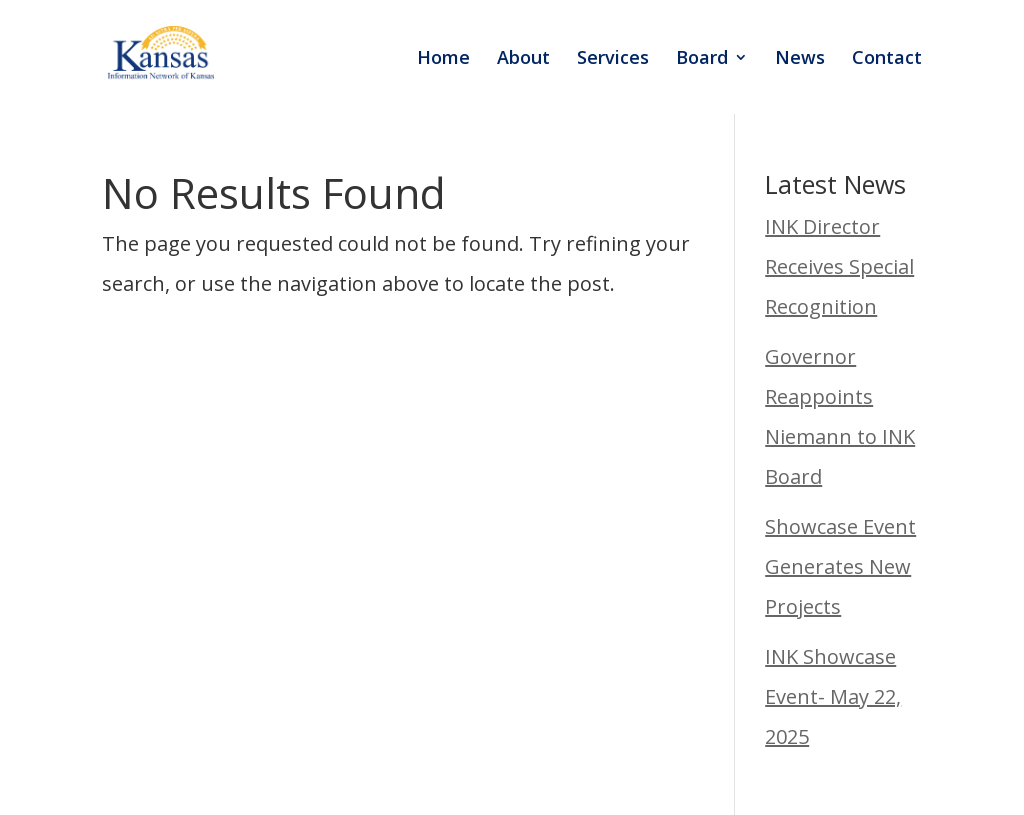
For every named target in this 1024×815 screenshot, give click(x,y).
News (800, 59)
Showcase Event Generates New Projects (840, 566)
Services (613, 59)
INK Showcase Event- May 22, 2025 (833, 696)
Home (443, 59)
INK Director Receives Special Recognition (839, 266)
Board (702, 59)
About (523, 59)
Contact (887, 59)
